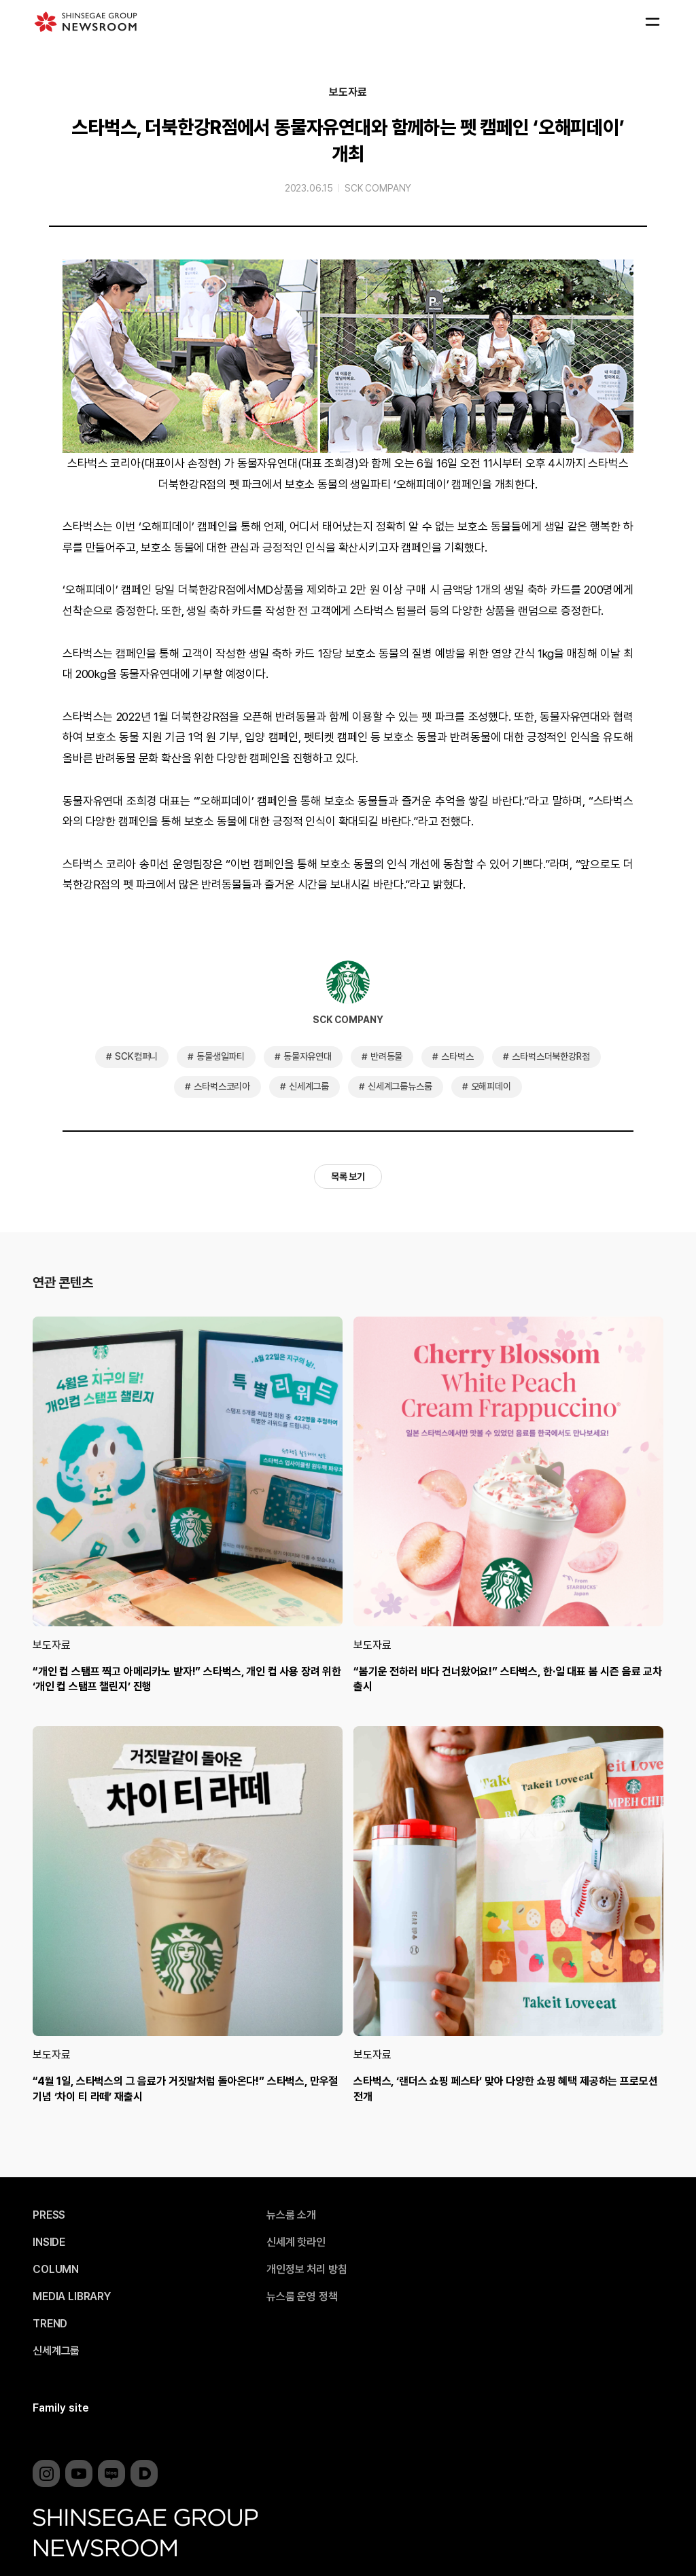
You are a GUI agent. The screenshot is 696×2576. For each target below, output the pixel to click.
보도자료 (347, 92)
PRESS (49, 2215)
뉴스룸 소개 (291, 2215)
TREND (50, 2324)
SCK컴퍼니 (136, 1056)
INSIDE (49, 2242)
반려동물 (386, 1056)
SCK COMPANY (378, 188)
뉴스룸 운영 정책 (302, 2296)
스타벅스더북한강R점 (550, 1056)
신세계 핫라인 (296, 2242)
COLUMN (56, 2269)
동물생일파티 (220, 1056)
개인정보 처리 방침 (306, 2269)
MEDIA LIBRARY (72, 2296)
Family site (61, 2407)
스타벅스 (457, 1056)
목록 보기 (348, 1176)
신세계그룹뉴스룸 (400, 1086)
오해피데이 (491, 1086)
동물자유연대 (307, 1056)
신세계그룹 (309, 1086)
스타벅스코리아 (222, 1086)
